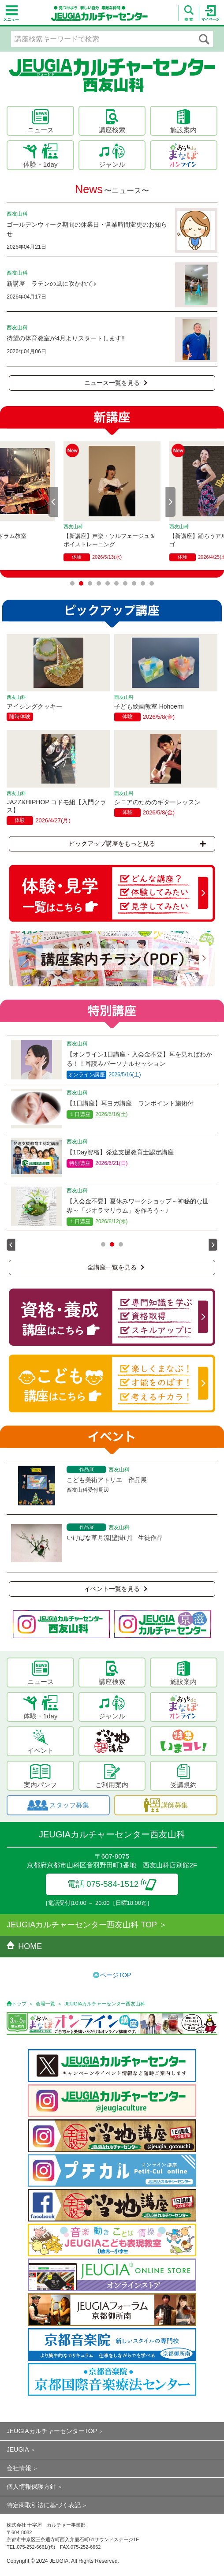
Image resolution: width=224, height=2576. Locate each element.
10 (151, 583)
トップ (19, 2003)
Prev (53, 502)
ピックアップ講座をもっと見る (137, 843)
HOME (24, 1946)
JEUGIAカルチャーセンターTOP (52, 2430)
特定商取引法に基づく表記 (44, 2505)
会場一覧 (45, 2003)
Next (170, 502)
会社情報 (19, 2467)
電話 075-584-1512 (112, 1884)
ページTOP (115, 1975)
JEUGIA (18, 2449)
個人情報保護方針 (31, 2486)
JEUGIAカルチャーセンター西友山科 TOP (82, 1924)
